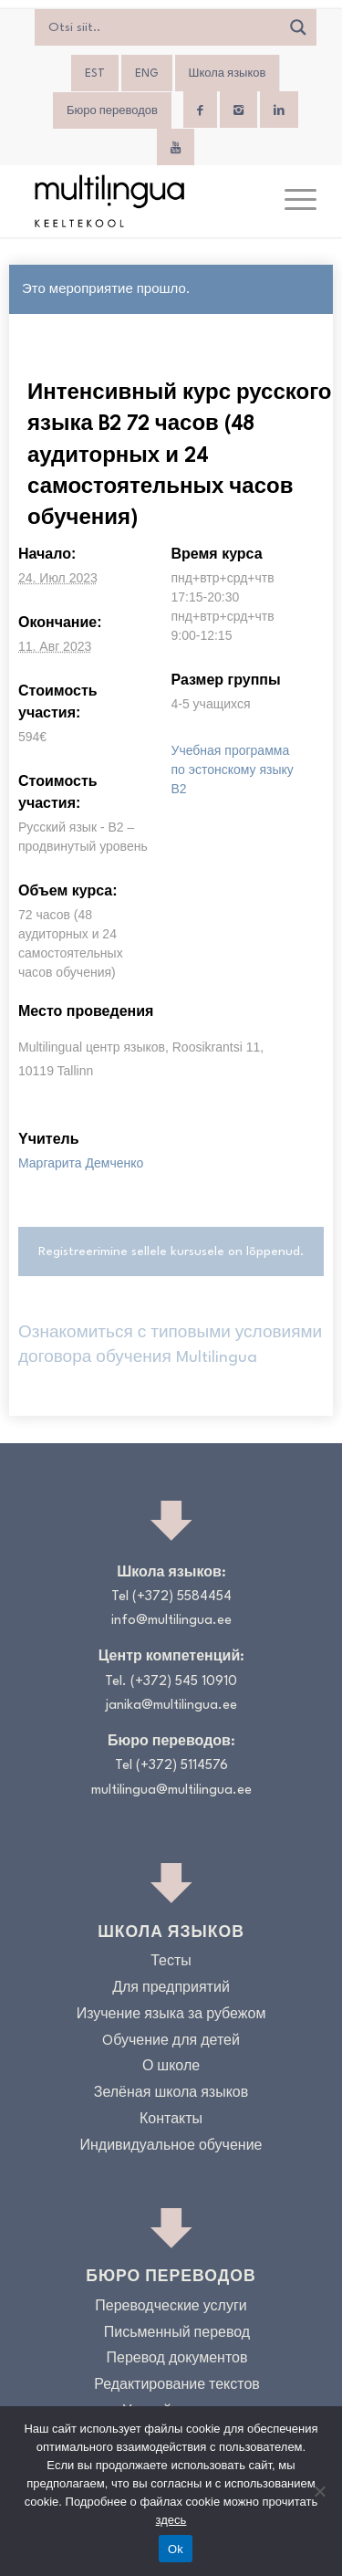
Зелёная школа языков (171, 2093)
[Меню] (291, 200)
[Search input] (161, 27)
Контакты (171, 2120)
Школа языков (227, 73)
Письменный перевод (177, 2333)
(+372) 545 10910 (183, 1682)
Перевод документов (177, 2359)
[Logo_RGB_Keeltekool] (142, 200)
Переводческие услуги (170, 2307)
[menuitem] (95, 74)
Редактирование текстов (177, 2386)
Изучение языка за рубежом (171, 2015)
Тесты (171, 1962)
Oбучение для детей (171, 2041)
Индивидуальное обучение (170, 2146)
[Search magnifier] (298, 27)
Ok (175, 2549)
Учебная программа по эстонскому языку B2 (232, 769)
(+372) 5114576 (182, 1766)
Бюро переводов (112, 111)
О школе (171, 2067)
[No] (319, 2491)
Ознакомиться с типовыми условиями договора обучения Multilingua (170, 1345)
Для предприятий (171, 1988)
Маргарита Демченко (80, 1163)
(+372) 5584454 (182, 1597)
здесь (171, 2520)
